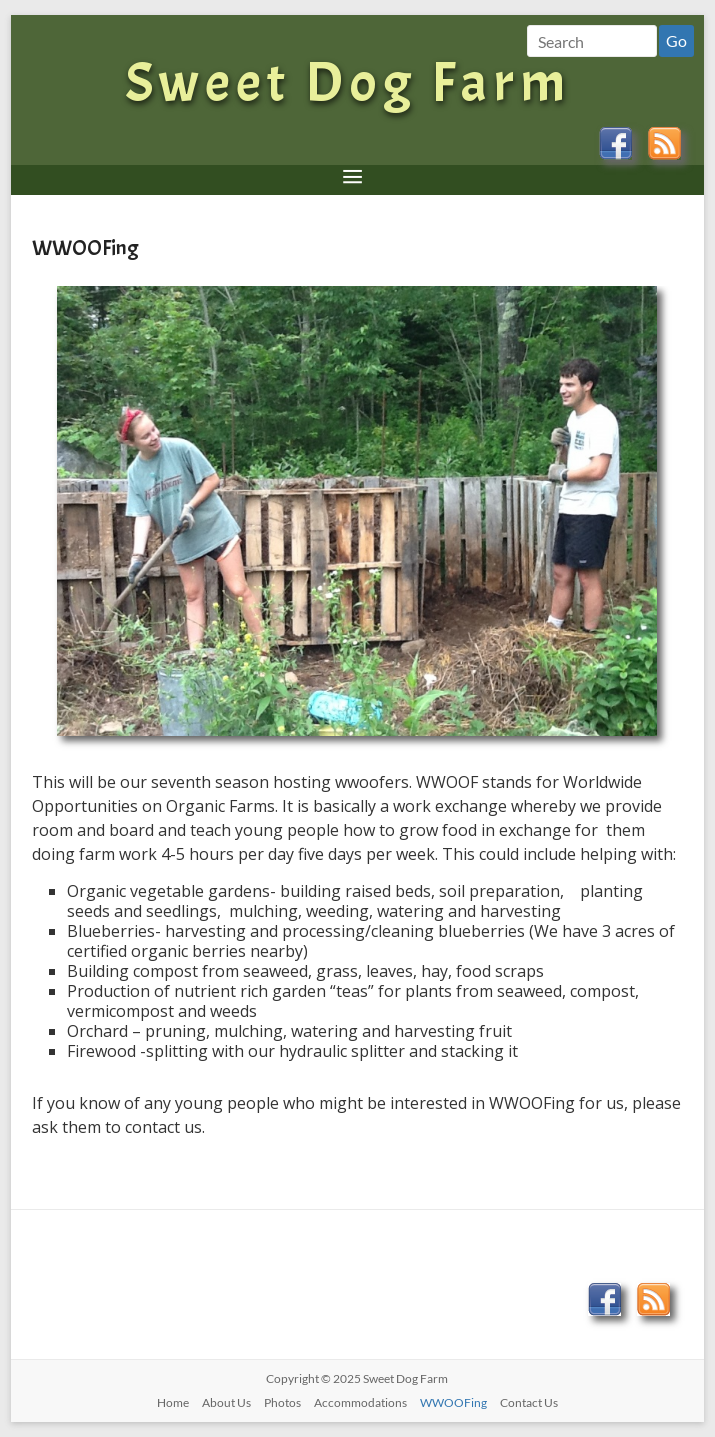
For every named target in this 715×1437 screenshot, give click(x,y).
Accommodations (360, 1402)
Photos (282, 1402)
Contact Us (529, 1402)
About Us (226, 1402)
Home (173, 1402)
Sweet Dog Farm (347, 82)
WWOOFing (453, 1402)
